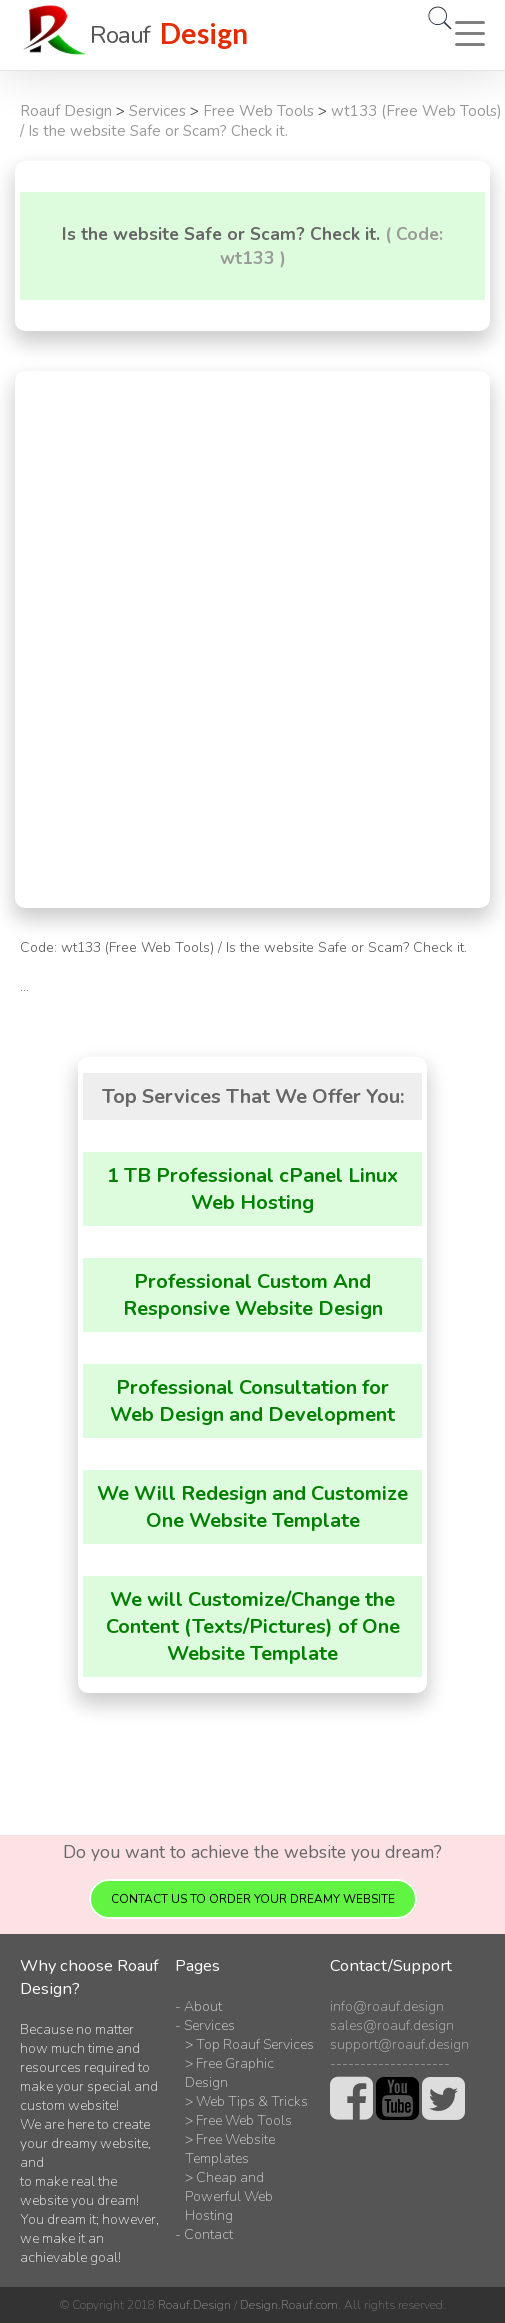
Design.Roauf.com (289, 2305)
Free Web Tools (258, 111)
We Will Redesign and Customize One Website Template (252, 1507)
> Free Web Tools (238, 2120)
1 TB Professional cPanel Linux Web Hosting (252, 1189)
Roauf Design (66, 111)
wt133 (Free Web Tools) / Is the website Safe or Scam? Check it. (261, 121)
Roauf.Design (194, 2305)
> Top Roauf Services (249, 2044)
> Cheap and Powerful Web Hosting (229, 2196)
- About (198, 2006)
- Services (205, 2025)
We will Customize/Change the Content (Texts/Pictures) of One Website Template (253, 1626)
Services (157, 111)
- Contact (204, 2234)
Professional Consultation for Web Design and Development (252, 1401)
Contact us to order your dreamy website (253, 1899)
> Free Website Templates (230, 2149)
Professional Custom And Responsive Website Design (253, 1295)
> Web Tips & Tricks (246, 2101)
